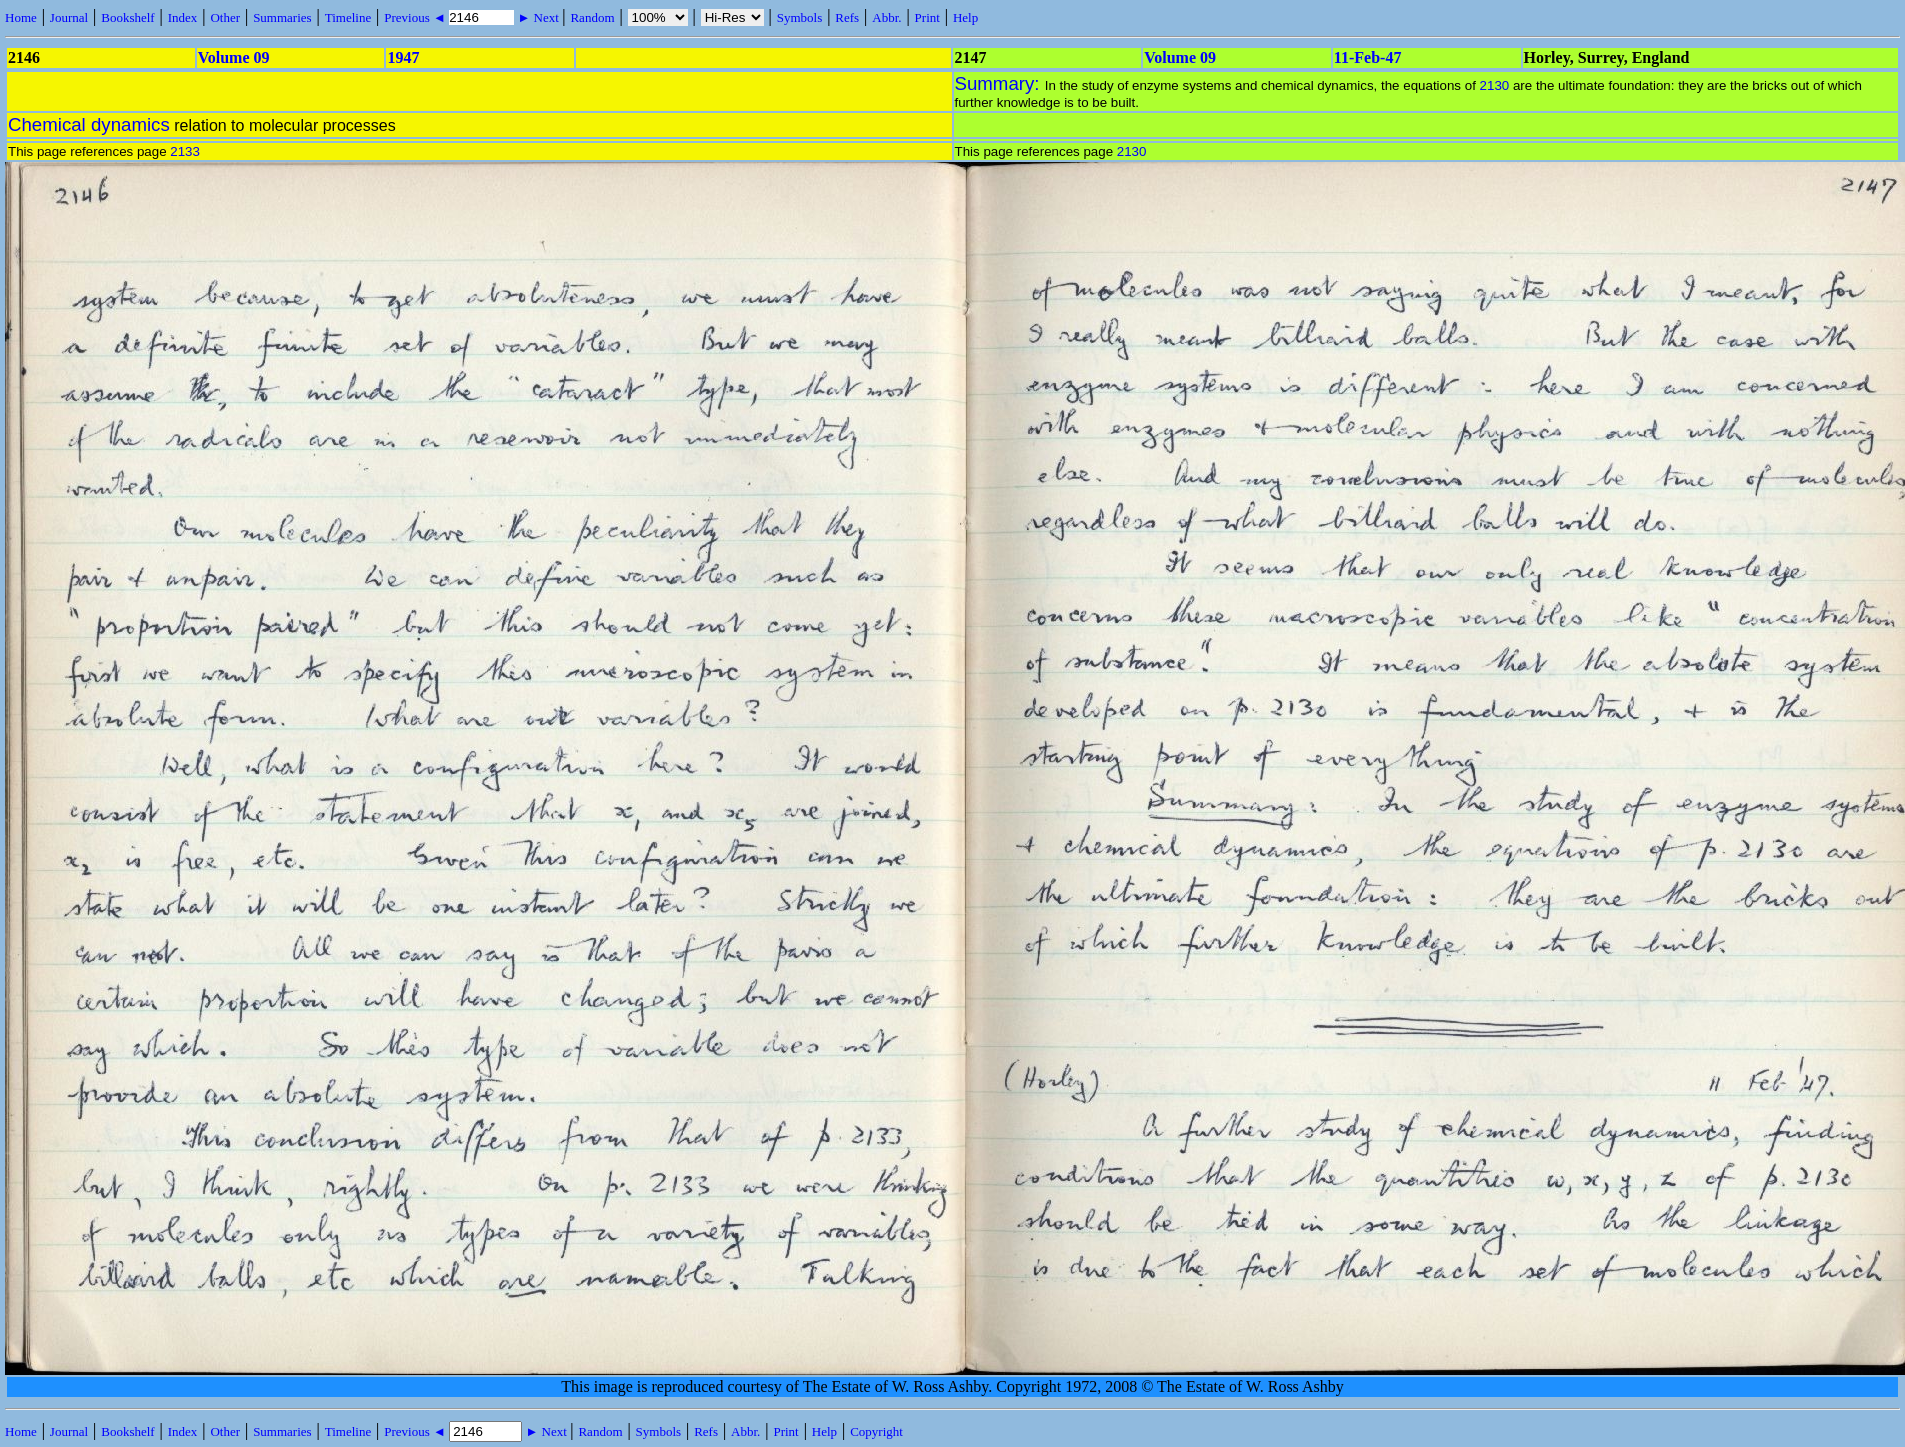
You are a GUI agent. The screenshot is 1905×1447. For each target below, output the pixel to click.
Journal (69, 17)
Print (927, 17)
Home (21, 17)
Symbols (800, 17)
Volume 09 (234, 57)
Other (225, 17)
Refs (847, 17)
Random (592, 17)
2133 (185, 151)
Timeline (348, 17)
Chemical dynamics (89, 124)
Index (183, 17)
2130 (1495, 85)
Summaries (282, 17)
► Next (538, 17)
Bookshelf (127, 17)
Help (965, 17)
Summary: (1000, 83)
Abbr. (886, 17)
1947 (403, 57)
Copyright (876, 1431)
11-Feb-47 (1368, 57)
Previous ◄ (416, 17)
